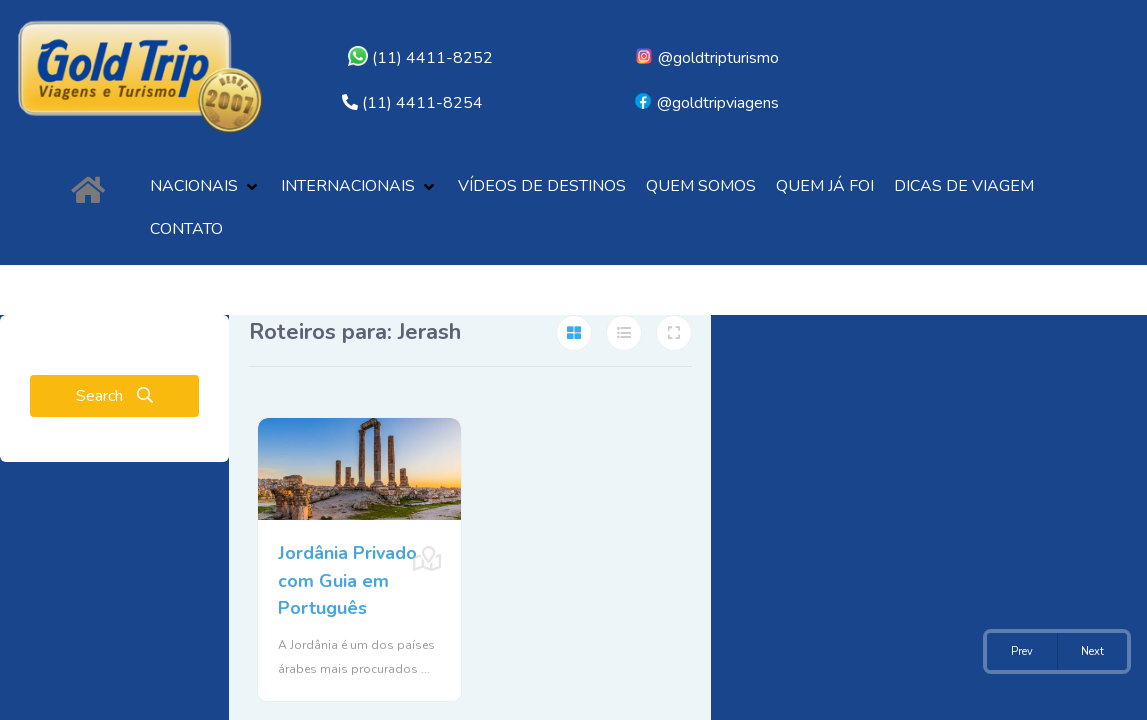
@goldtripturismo (706, 58)
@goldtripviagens (706, 103)
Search (114, 396)
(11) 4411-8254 (422, 103)
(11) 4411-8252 (420, 58)
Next (1092, 651)
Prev (1022, 651)
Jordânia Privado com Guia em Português (346, 575)
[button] (205, 186)
